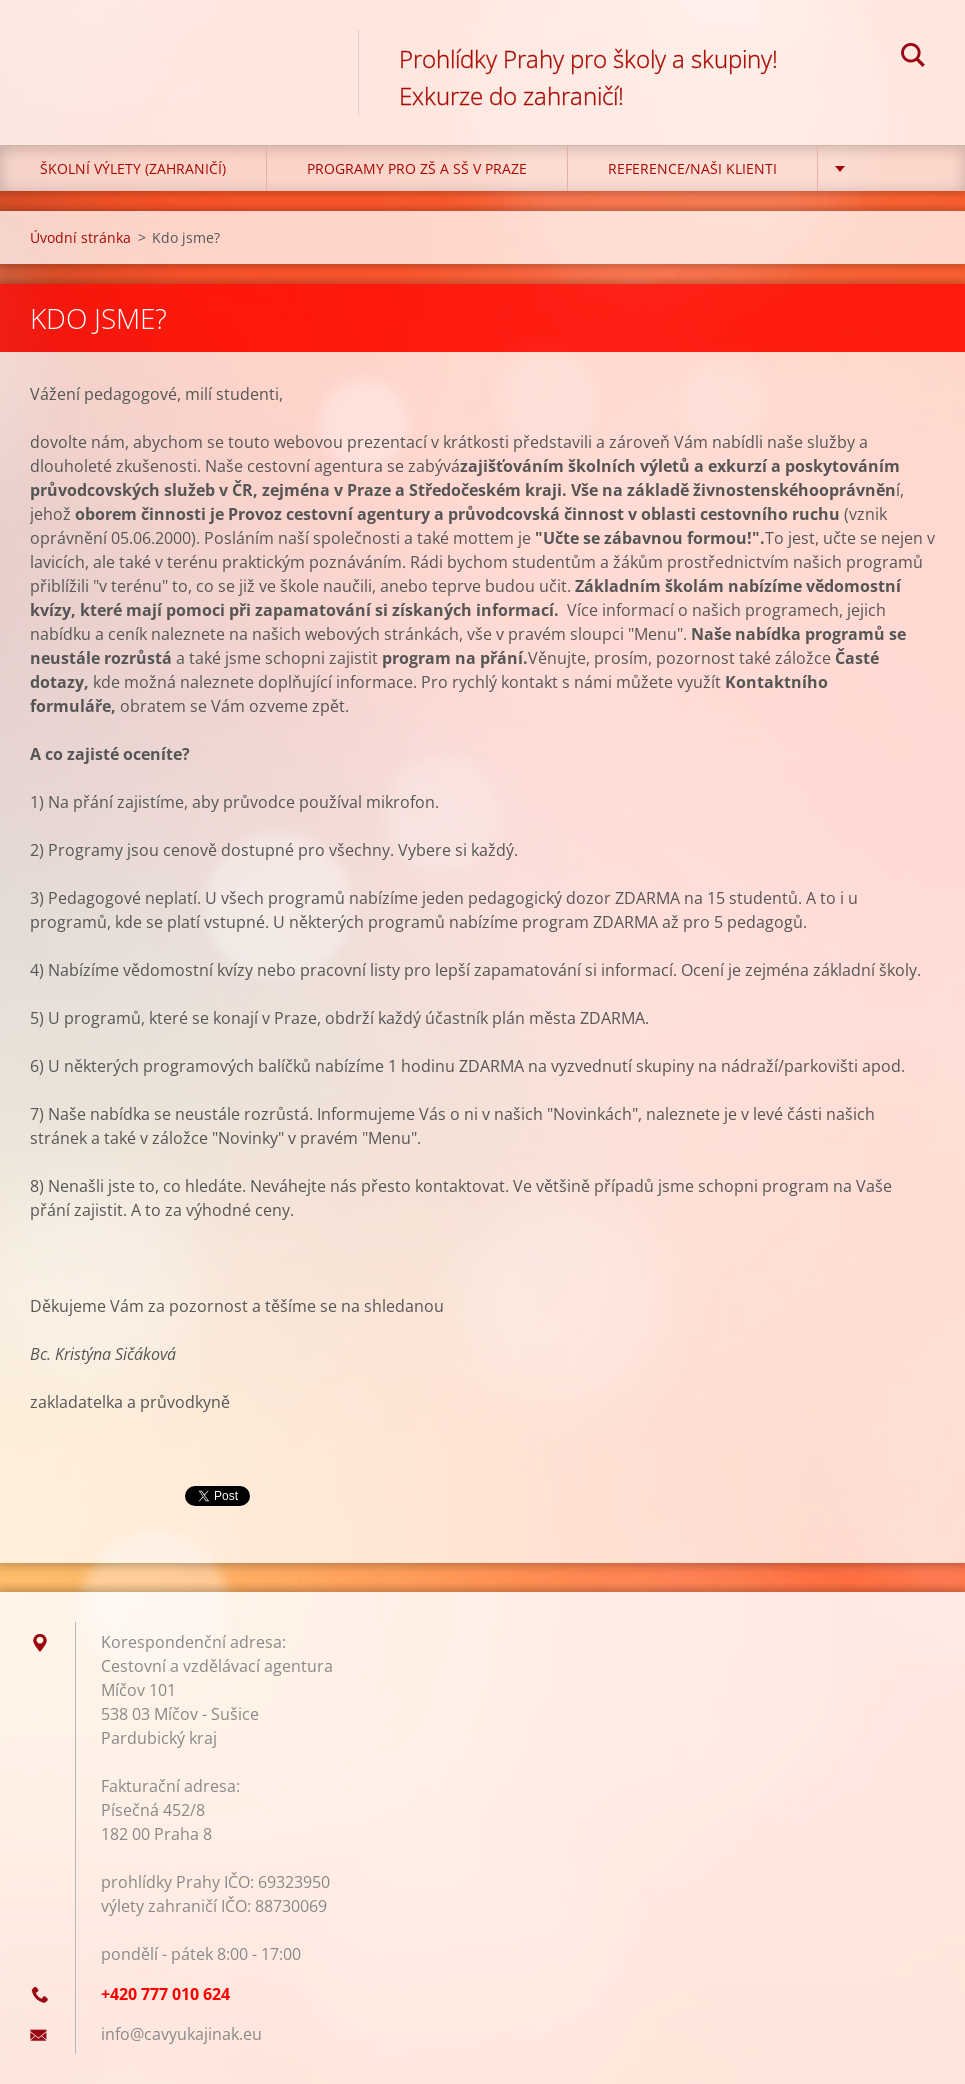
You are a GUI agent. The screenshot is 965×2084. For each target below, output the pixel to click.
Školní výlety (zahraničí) (133, 168)
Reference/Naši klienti (692, 168)
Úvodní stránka (80, 237)
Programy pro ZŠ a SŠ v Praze (417, 168)
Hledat (913, 58)
